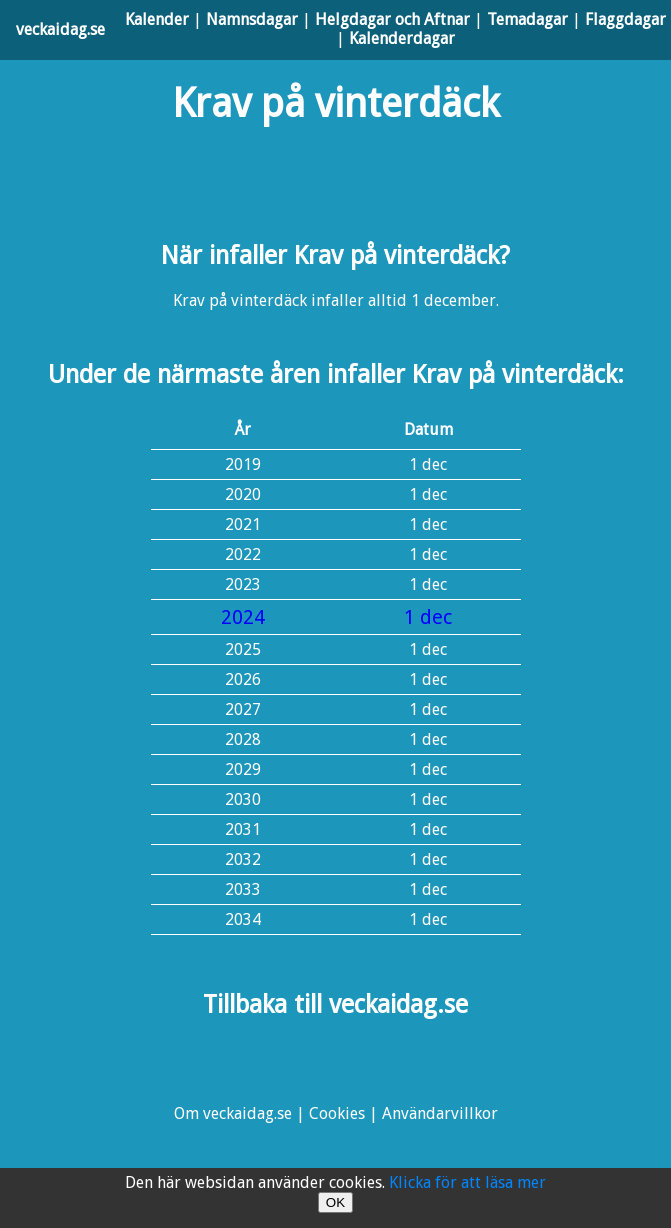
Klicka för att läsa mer (467, 1182)
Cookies (337, 1113)
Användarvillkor (440, 1113)
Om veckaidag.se (233, 1113)
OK (335, 1202)
